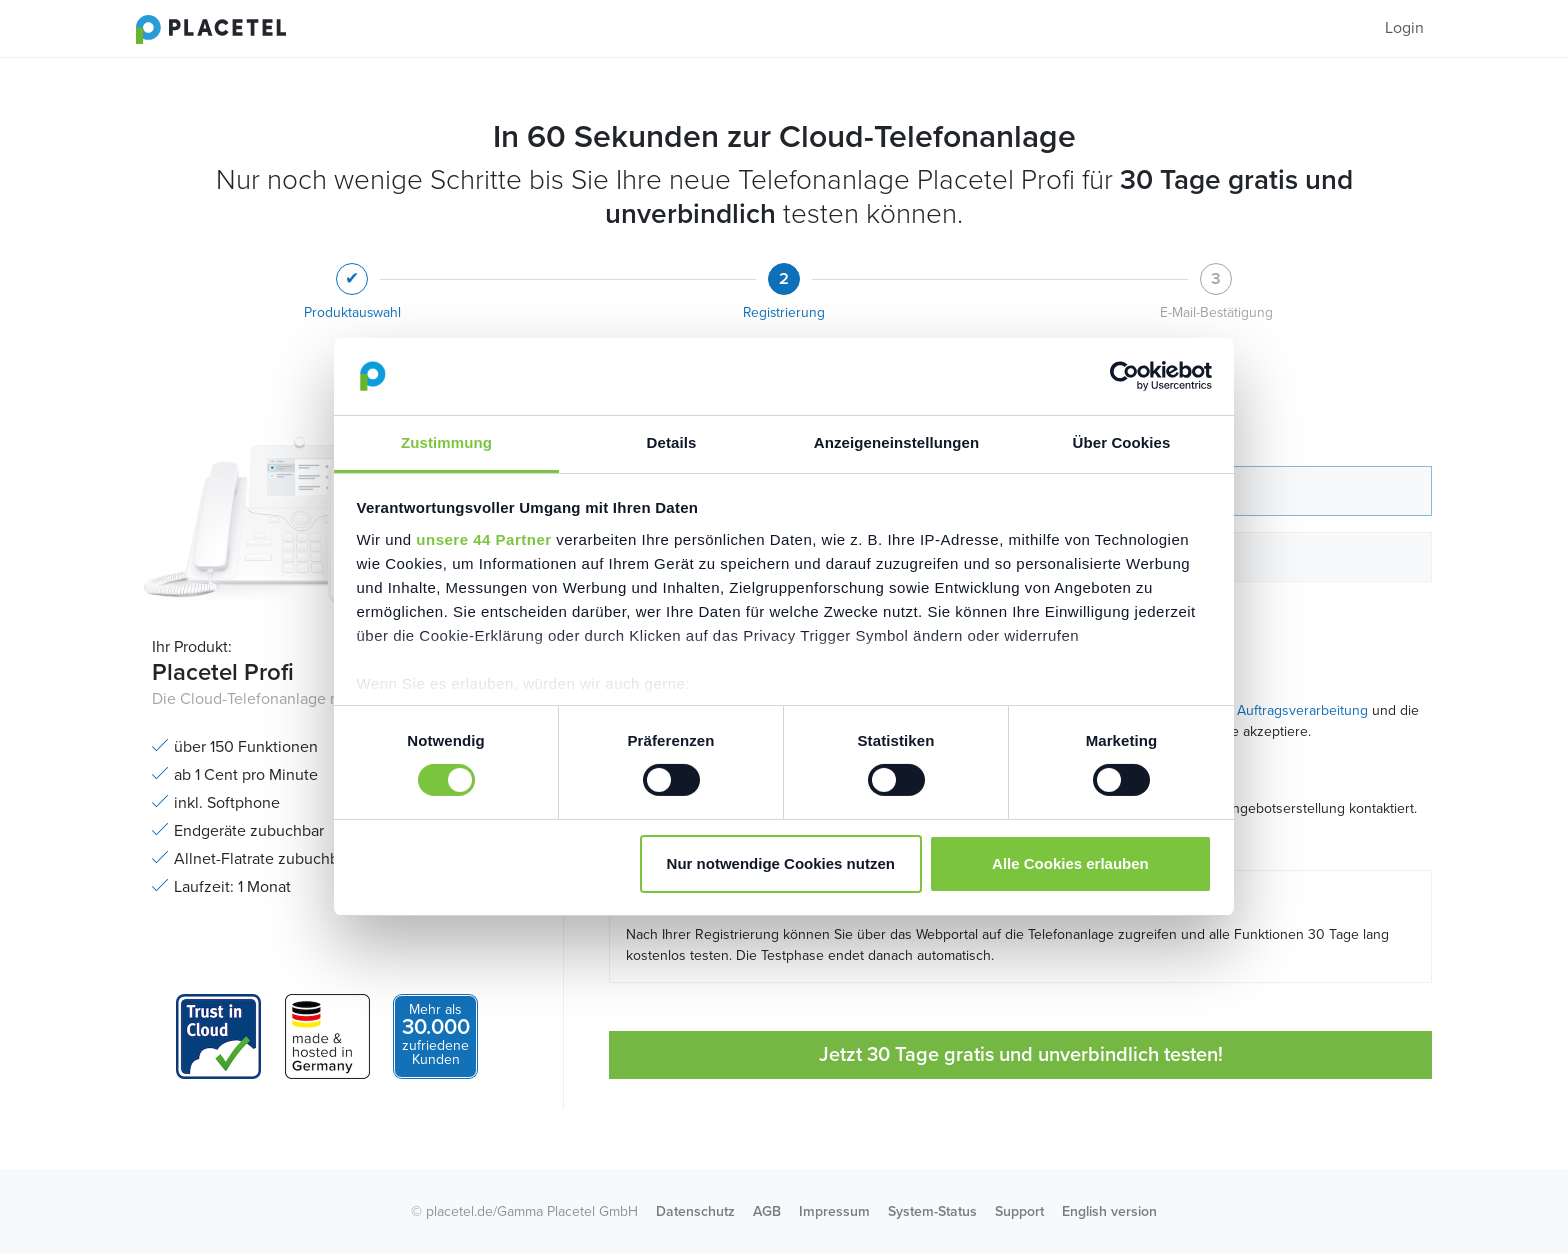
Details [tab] (672, 442)
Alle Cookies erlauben (1070, 863)
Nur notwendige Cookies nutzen (781, 863)
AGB (767, 1211)
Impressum (834, 1211)
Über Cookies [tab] (1122, 442)
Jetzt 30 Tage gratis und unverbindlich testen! (1021, 1055)
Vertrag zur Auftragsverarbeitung (1266, 710)
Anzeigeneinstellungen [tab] (896, 442)
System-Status (932, 1211)
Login (1404, 28)
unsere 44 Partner (483, 539)
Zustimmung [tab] (446, 442)
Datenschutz (695, 1211)
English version (1109, 1211)
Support (1019, 1211)
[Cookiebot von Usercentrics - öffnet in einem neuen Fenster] (1124, 376)
